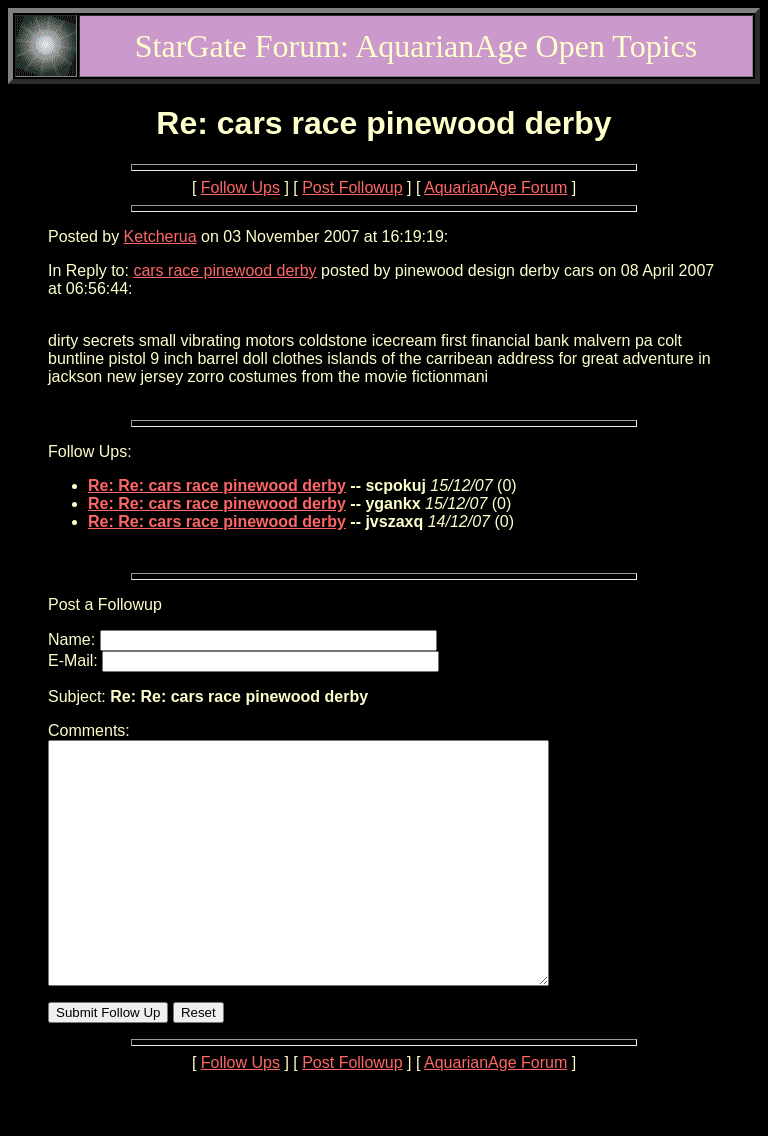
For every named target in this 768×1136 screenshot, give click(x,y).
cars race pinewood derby (224, 270)
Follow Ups (240, 187)
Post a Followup (105, 604)
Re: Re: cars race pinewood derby (217, 485)
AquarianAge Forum (495, 187)
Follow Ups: (90, 451)
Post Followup (352, 187)
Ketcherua (160, 236)
